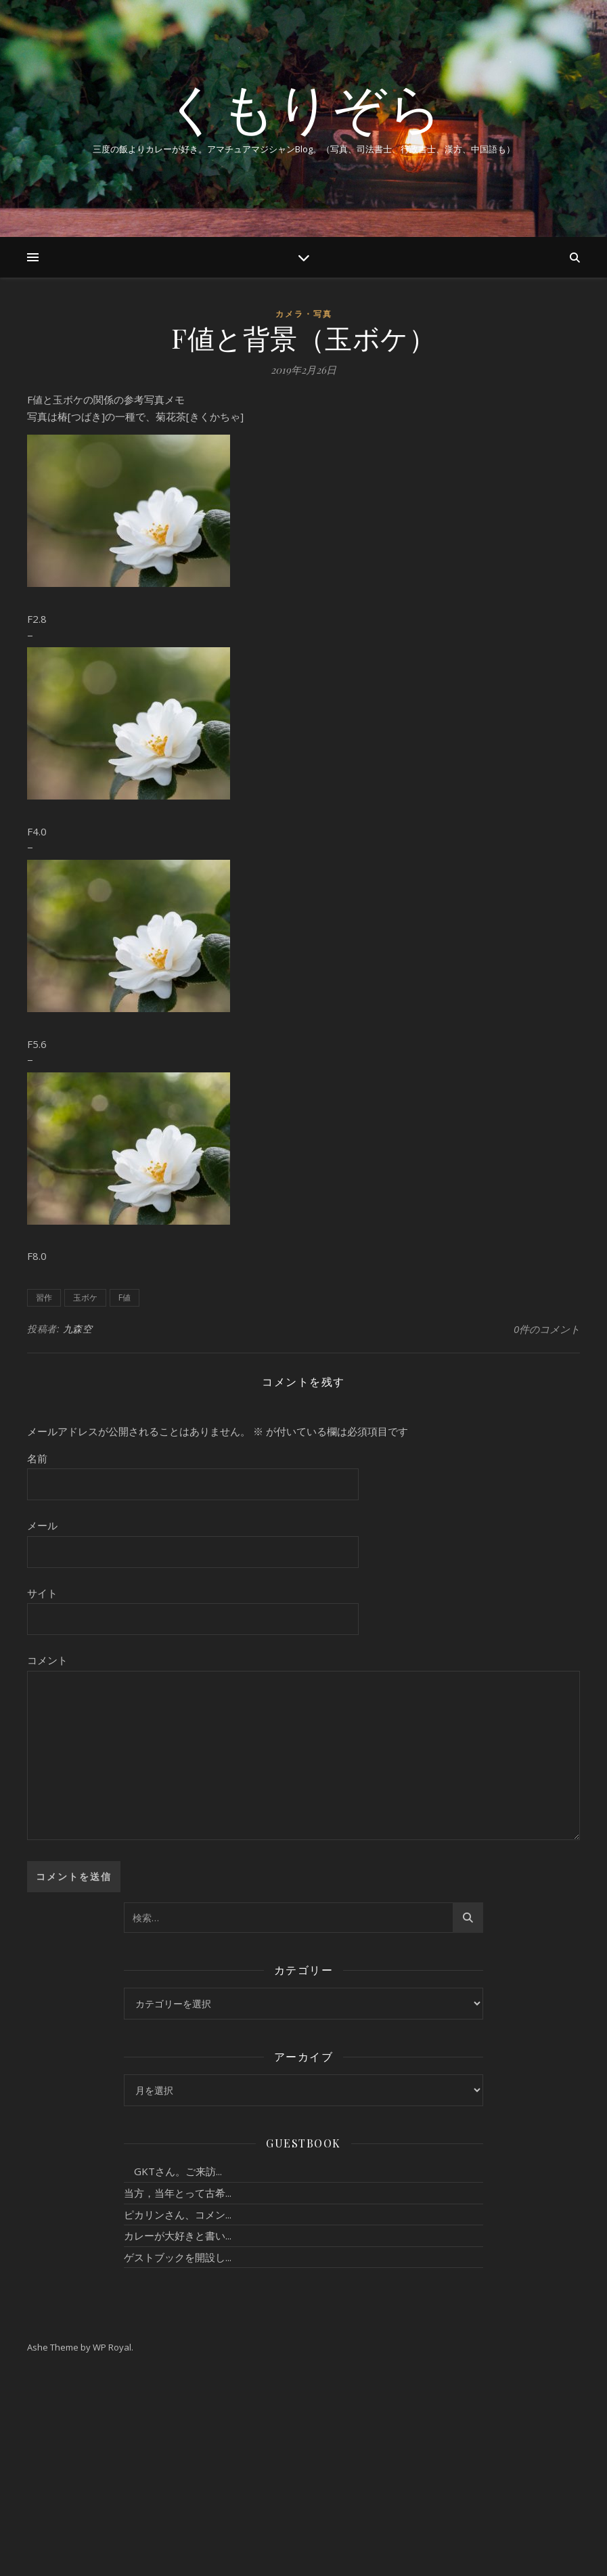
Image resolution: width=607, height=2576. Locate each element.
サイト (42, 1593)
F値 (124, 1297)
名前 (37, 1458)
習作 (44, 1297)
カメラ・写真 (303, 314)
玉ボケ (85, 1297)
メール (42, 1525)
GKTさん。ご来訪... (173, 2171)
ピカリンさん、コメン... (177, 2214)
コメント (47, 1660)
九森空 (78, 1328)
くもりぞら (304, 107)
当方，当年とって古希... (177, 2193)
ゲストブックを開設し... (177, 2257)
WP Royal (112, 2347)
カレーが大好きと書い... (177, 2235)
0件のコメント (547, 1329)
